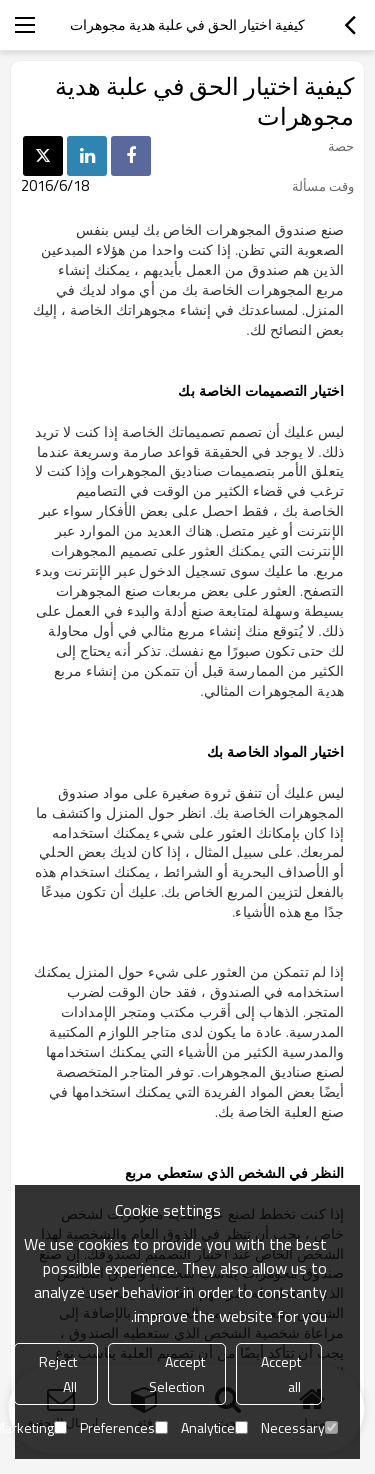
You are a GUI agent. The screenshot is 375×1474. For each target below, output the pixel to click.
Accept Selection (177, 1374)
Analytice (214, 1427)
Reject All (58, 1374)
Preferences (124, 1427)
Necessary (299, 1427)
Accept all (281, 1374)
